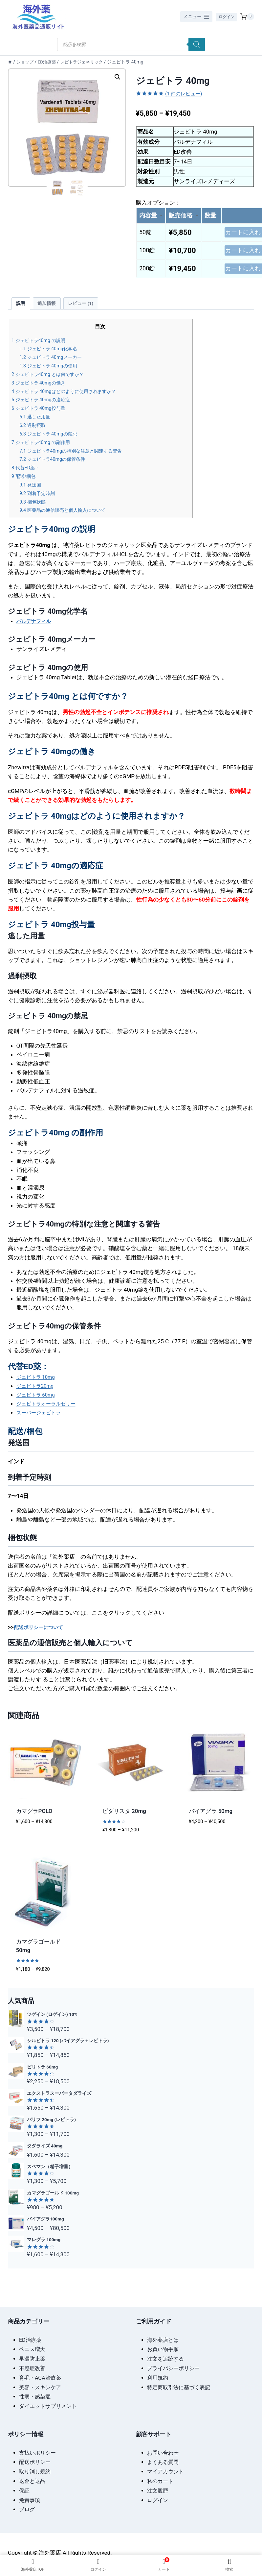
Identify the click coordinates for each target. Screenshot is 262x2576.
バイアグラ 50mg (210, 1816)
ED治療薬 (30, 2339)
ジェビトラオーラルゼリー (49, 1409)
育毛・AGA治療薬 (40, 2376)
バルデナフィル (35, 626)
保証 (24, 2489)
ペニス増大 (32, 2348)
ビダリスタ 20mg (124, 1816)
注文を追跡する (165, 2357)
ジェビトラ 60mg (38, 1400)
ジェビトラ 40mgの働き (42, 388)
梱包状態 (34, 507)
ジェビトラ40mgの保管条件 (56, 464)
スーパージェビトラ (41, 1418)
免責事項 (29, 2499)
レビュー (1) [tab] (86, 308)
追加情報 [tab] (50, 308)
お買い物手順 (163, 2348)
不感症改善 (32, 2367)
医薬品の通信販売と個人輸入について (68, 515)
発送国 (31, 490)
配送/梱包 (25, 482)
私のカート (160, 2480)
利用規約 (157, 2376)
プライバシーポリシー (173, 2367)
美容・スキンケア (40, 2386)
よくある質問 (163, 2461)
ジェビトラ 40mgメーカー (54, 362)
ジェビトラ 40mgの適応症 (44, 405)
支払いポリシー (37, 2451)
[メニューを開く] (193, 16)
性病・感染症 (35, 2395)
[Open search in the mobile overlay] (131, 44)
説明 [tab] (22, 308)
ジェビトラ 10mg (38, 1382)
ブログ (27, 2508)
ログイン (224, 16)
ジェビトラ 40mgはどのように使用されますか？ (70, 396)
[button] (117, 77)
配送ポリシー (35, 2461)
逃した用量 (36, 422)
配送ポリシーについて (42, 1632)
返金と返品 (32, 2480)
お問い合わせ (163, 2451)
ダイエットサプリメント (48, 2405)
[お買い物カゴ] (247, 16)
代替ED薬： (27, 473)
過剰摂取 (34, 431)
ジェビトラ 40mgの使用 (52, 371)
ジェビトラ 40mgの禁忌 (52, 439)
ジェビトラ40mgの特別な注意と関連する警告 (77, 456)
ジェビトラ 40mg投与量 (42, 413)
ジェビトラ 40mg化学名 (52, 354)
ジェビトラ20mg (37, 1391)
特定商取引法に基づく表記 (178, 2386)
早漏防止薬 (32, 2357)
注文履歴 (157, 2489)
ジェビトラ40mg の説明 (42, 345)
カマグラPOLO (34, 1816)
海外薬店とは (163, 2339)
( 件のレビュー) (186, 93)
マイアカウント (165, 2470)
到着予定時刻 (39, 498)
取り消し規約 (35, 2470)
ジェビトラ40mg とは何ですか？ (52, 380)
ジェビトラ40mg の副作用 (44, 447)
